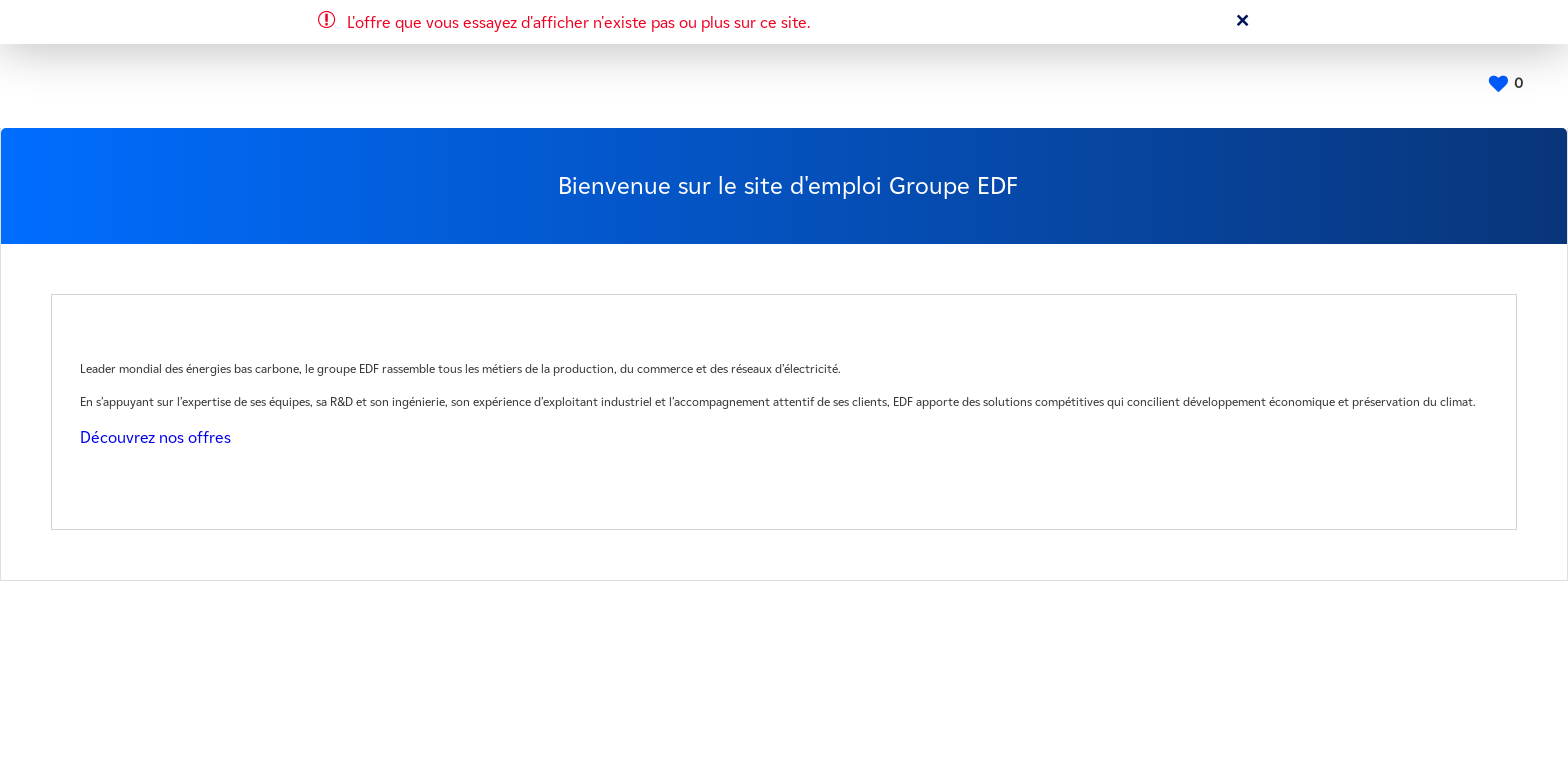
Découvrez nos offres (155, 437)
